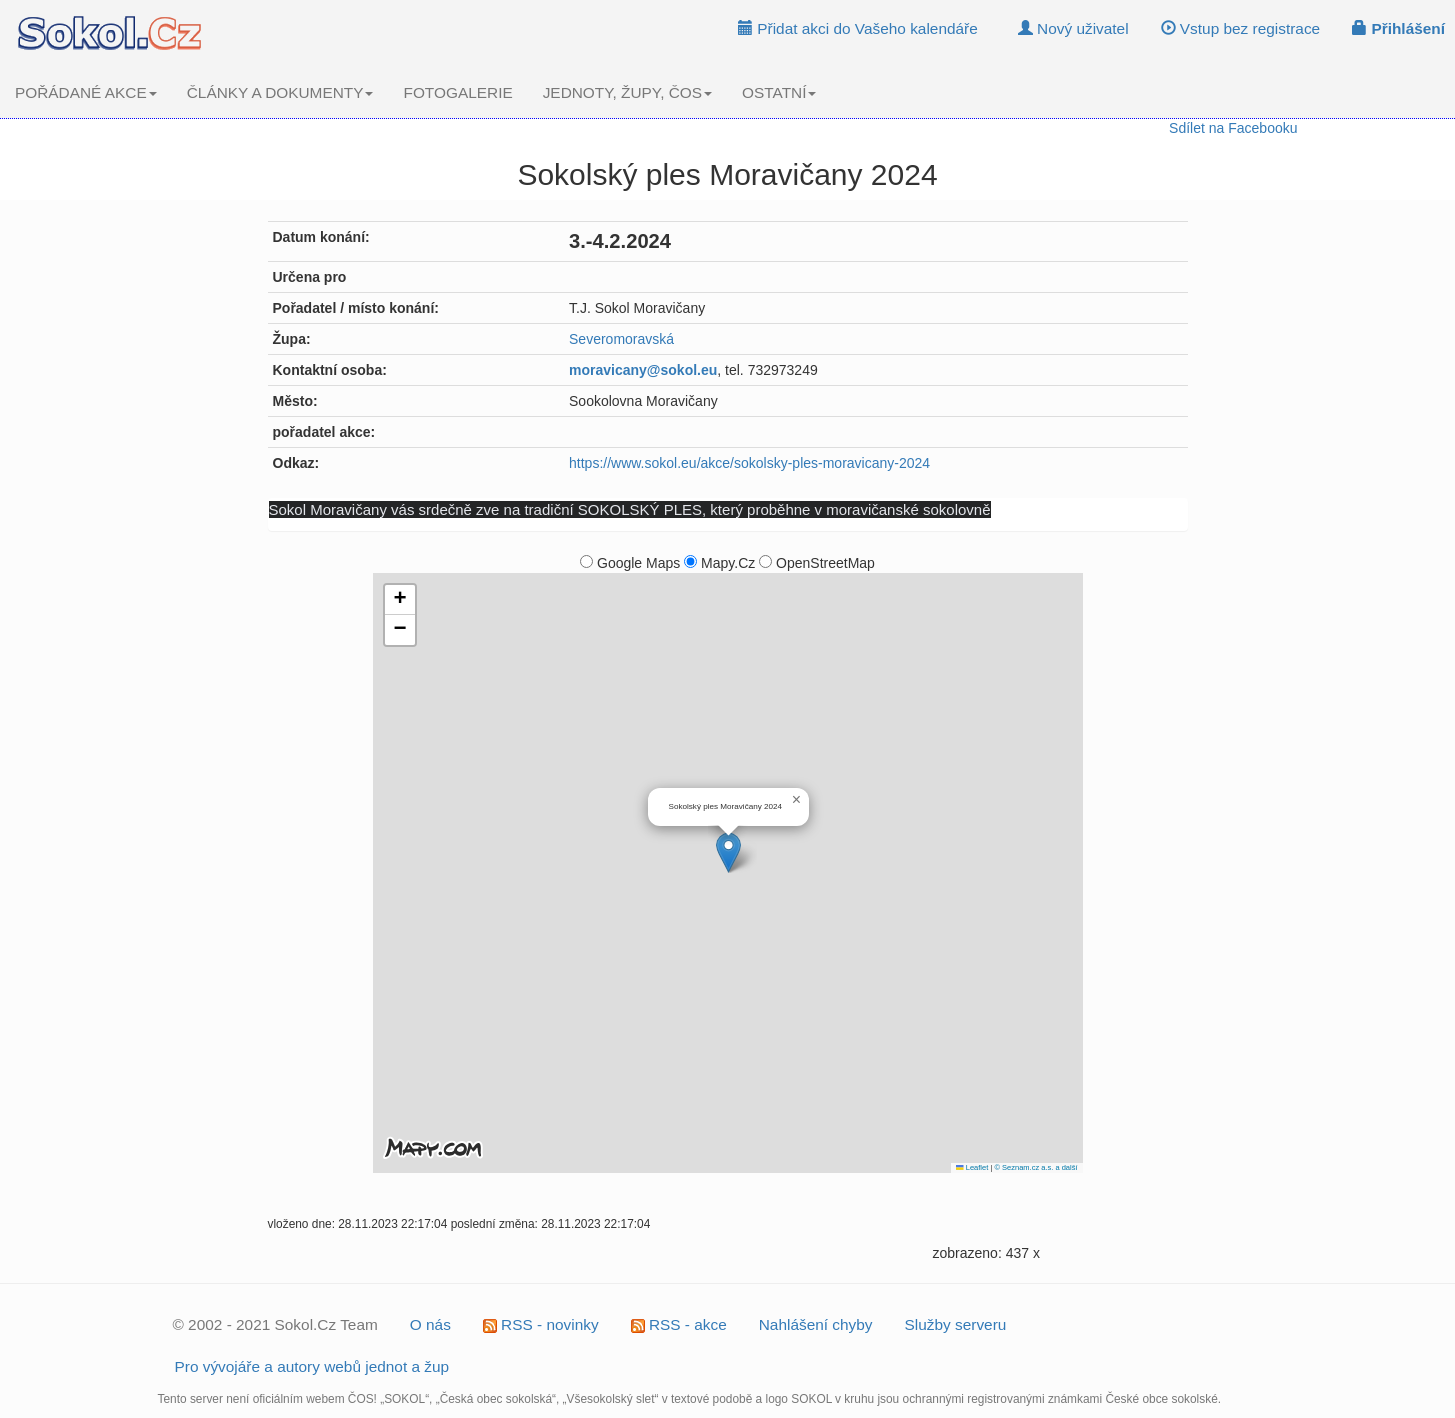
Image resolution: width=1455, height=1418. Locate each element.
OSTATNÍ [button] (779, 92)
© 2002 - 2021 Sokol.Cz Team (275, 1324)
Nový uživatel (1073, 28)
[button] (728, 852)
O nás (430, 1324)
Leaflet (972, 1167)
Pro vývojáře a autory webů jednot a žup (312, 1366)
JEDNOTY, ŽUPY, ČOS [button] (627, 92)
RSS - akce (679, 1324)
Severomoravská (621, 339)
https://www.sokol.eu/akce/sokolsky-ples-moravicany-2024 (749, 463)
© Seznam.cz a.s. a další (1035, 1167)
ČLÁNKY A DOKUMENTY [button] (280, 92)
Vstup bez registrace (1241, 28)
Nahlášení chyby (816, 1324)
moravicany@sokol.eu (643, 370)
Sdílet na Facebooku (1233, 128)
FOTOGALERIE (457, 92)
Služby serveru (956, 1324)
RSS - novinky (541, 1324)
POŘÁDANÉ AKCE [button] (86, 92)
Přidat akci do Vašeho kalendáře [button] (858, 28)
